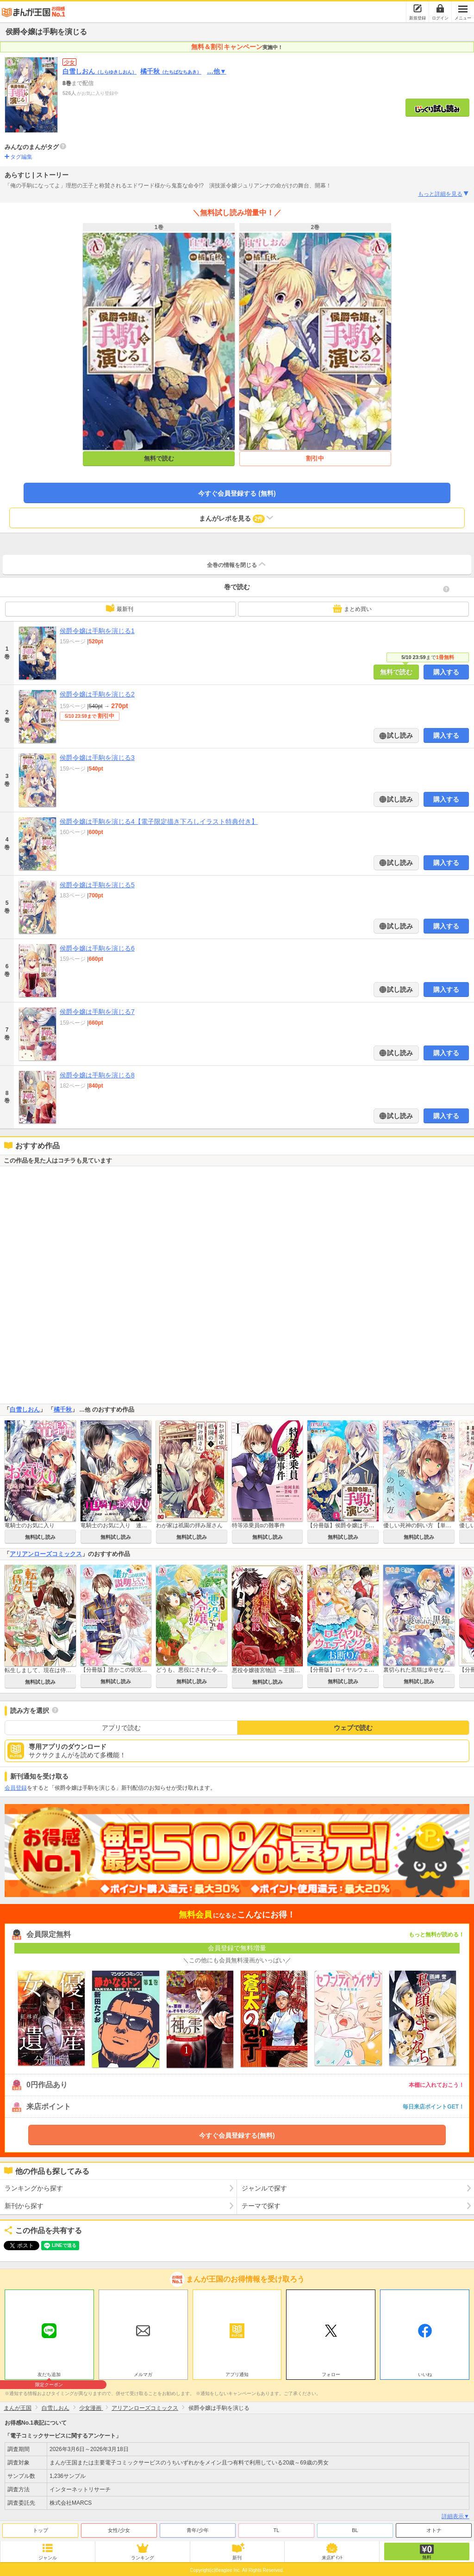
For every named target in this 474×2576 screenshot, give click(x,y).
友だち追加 (49, 2375)
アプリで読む (121, 1727)
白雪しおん (99, 71)
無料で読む (159, 458)
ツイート (17, 2245)
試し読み (399, 735)
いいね (425, 2374)
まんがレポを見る (237, 518)
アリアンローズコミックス (46, 1553)
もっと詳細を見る (443, 194)
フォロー (331, 2374)
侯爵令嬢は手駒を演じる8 (97, 1075)
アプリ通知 (237, 2374)
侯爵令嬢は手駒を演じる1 (97, 631)
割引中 (315, 458)
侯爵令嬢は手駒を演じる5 (97, 885)
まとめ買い (352, 608)
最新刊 (119, 608)
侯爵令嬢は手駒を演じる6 (97, 948)
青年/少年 (197, 2530)
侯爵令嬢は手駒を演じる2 (97, 694)
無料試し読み (40, 1537)
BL (355, 2530)
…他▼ (216, 71)
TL (277, 2530)
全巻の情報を (237, 564)
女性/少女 (119, 2530)
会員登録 (16, 1788)
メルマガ (143, 2374)
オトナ (434, 2530)
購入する (446, 672)
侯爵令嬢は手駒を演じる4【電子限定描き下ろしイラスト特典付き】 (159, 821)
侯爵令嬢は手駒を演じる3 (97, 757)
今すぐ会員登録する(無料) (236, 2135)
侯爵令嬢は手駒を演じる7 (97, 1011)
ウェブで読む (353, 1727)
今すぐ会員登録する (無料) (236, 493)
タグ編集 (21, 157)
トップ (40, 2530)
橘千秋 (170, 71)
